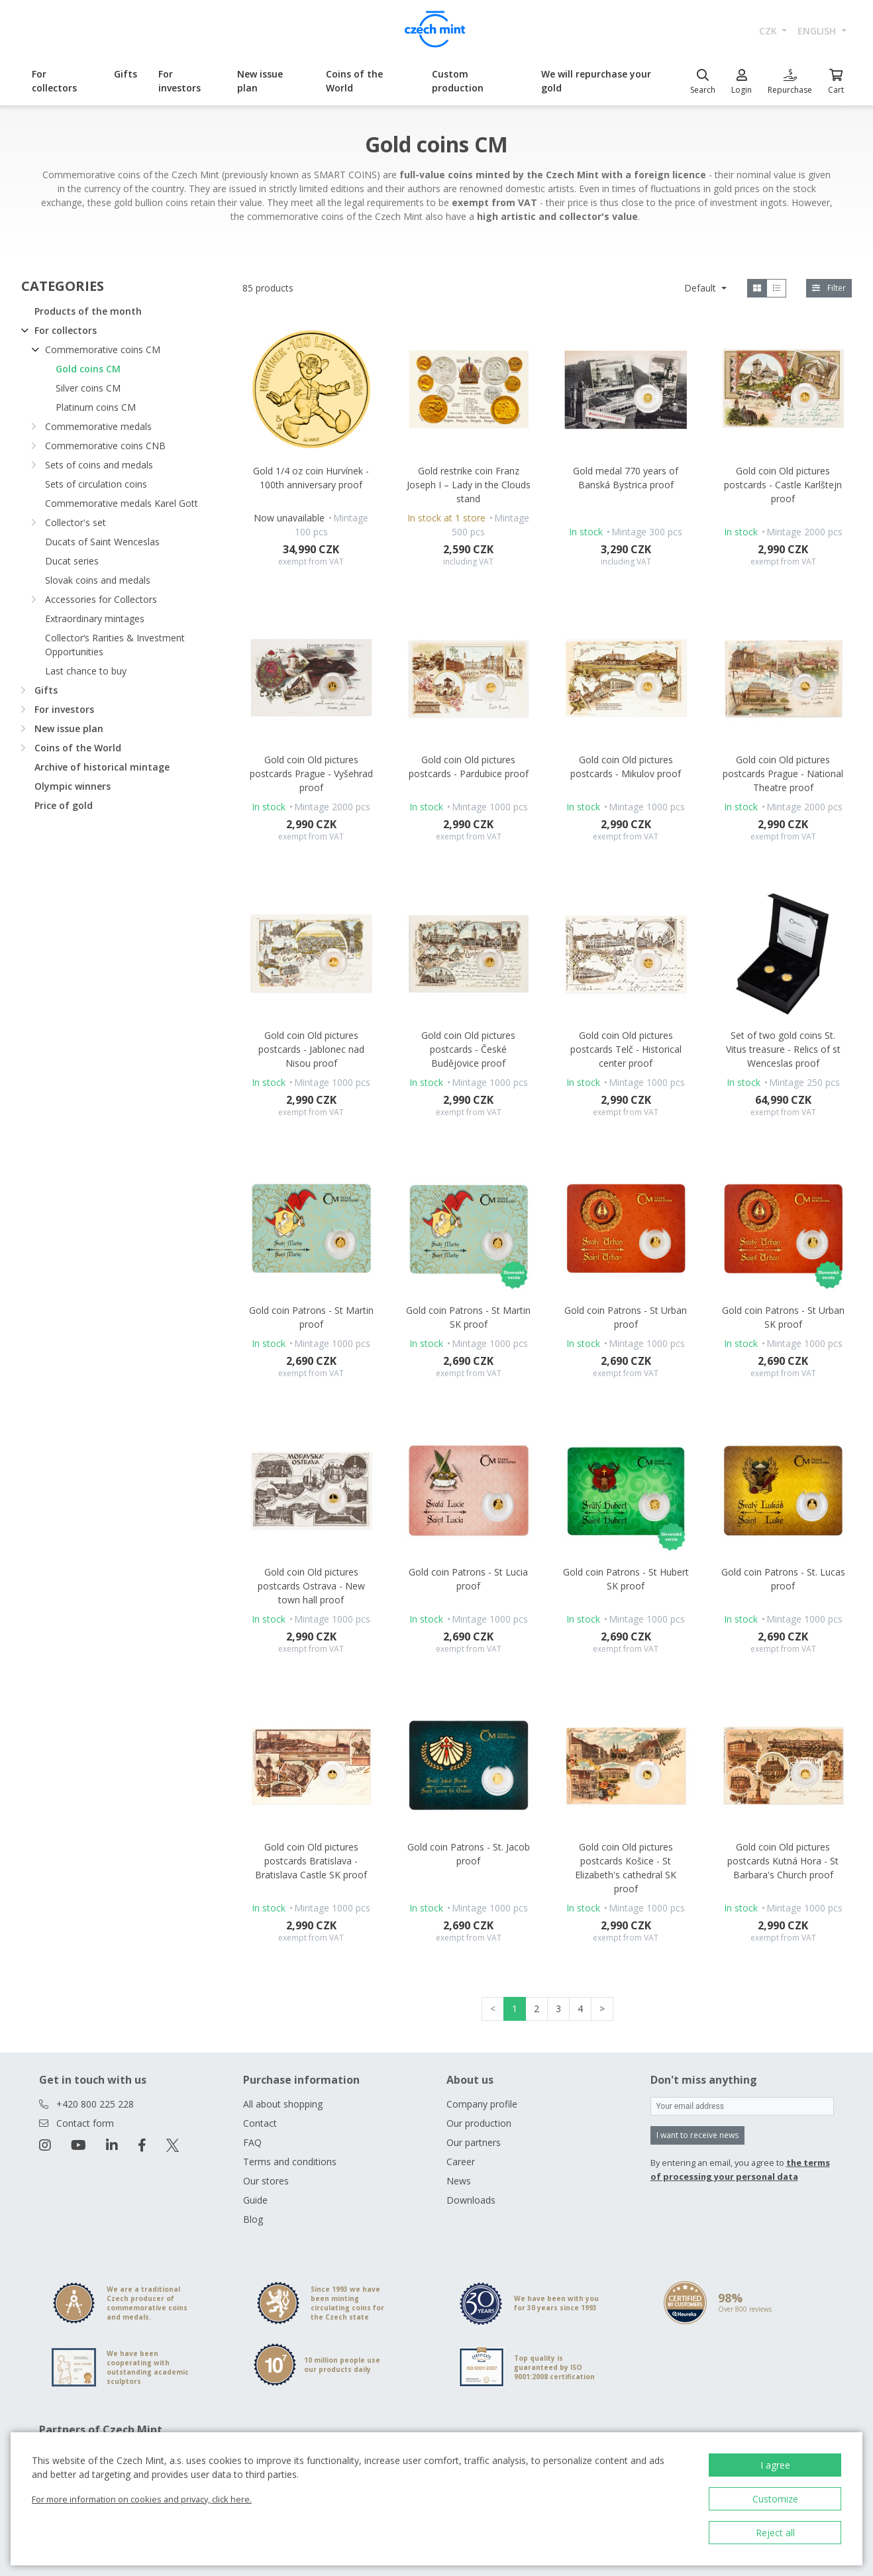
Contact (260, 2123)
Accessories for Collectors (101, 599)
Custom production (458, 81)
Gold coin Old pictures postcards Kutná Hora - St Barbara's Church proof (783, 1861)
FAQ (252, 2142)
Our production (478, 2123)
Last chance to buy (86, 671)
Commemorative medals (98, 426)
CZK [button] (769, 31)
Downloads (470, 2200)
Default (701, 288)
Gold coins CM (88, 368)
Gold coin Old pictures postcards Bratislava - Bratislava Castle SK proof (311, 1861)
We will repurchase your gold (596, 81)
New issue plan (260, 81)
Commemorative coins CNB (105, 445)
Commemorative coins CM (102, 349)
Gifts (125, 74)
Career (460, 2161)
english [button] (818, 31)
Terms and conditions (289, 2161)
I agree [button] (775, 2465)
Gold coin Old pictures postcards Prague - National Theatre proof (783, 773)
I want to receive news (697, 2135)
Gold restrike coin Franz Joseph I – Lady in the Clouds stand (469, 484)
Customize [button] (775, 2499)
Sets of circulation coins (96, 484)
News (458, 2180)
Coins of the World (354, 81)
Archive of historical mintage (102, 767)
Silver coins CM (88, 388)
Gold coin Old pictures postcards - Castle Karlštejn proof (783, 484)
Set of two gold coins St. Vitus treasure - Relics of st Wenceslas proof (783, 1049)
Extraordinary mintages (94, 618)
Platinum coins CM (96, 407)
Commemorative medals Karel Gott (121, 503)
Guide (255, 2200)
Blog (253, 2219)
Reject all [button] (775, 2532)
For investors (179, 81)
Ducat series (72, 561)
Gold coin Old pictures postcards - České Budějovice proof (468, 1049)
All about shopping (283, 2104)
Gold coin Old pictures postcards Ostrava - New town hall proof (311, 1586)
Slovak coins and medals (97, 580)
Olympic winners (72, 786)
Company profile (481, 2104)
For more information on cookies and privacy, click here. (142, 2499)
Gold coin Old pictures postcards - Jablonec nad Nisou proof (311, 1049)
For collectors (54, 81)
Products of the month (88, 311)
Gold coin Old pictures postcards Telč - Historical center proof (626, 1049)
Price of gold (63, 805)
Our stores (266, 2180)
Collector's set (75, 522)
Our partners (473, 2142)
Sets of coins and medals (99, 464)
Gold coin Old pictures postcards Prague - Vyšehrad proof (311, 773)
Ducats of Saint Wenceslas (102, 541)
